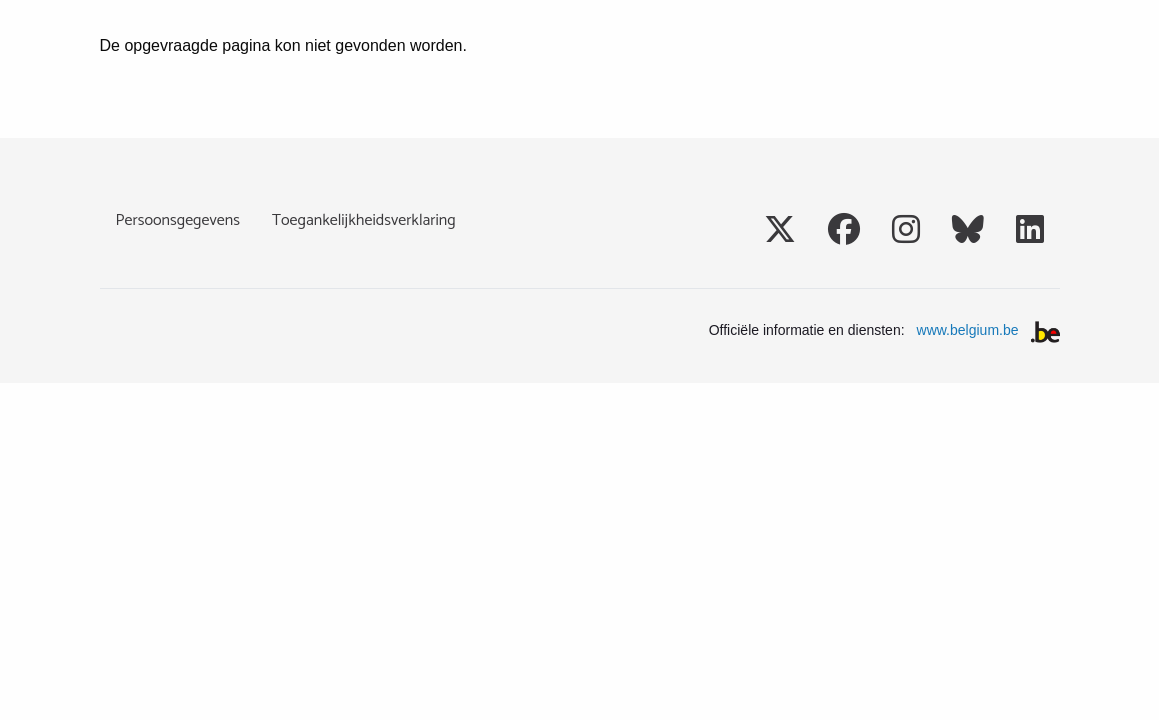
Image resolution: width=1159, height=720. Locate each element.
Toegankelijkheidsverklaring (364, 220)
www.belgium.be (968, 330)
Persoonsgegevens (178, 220)
